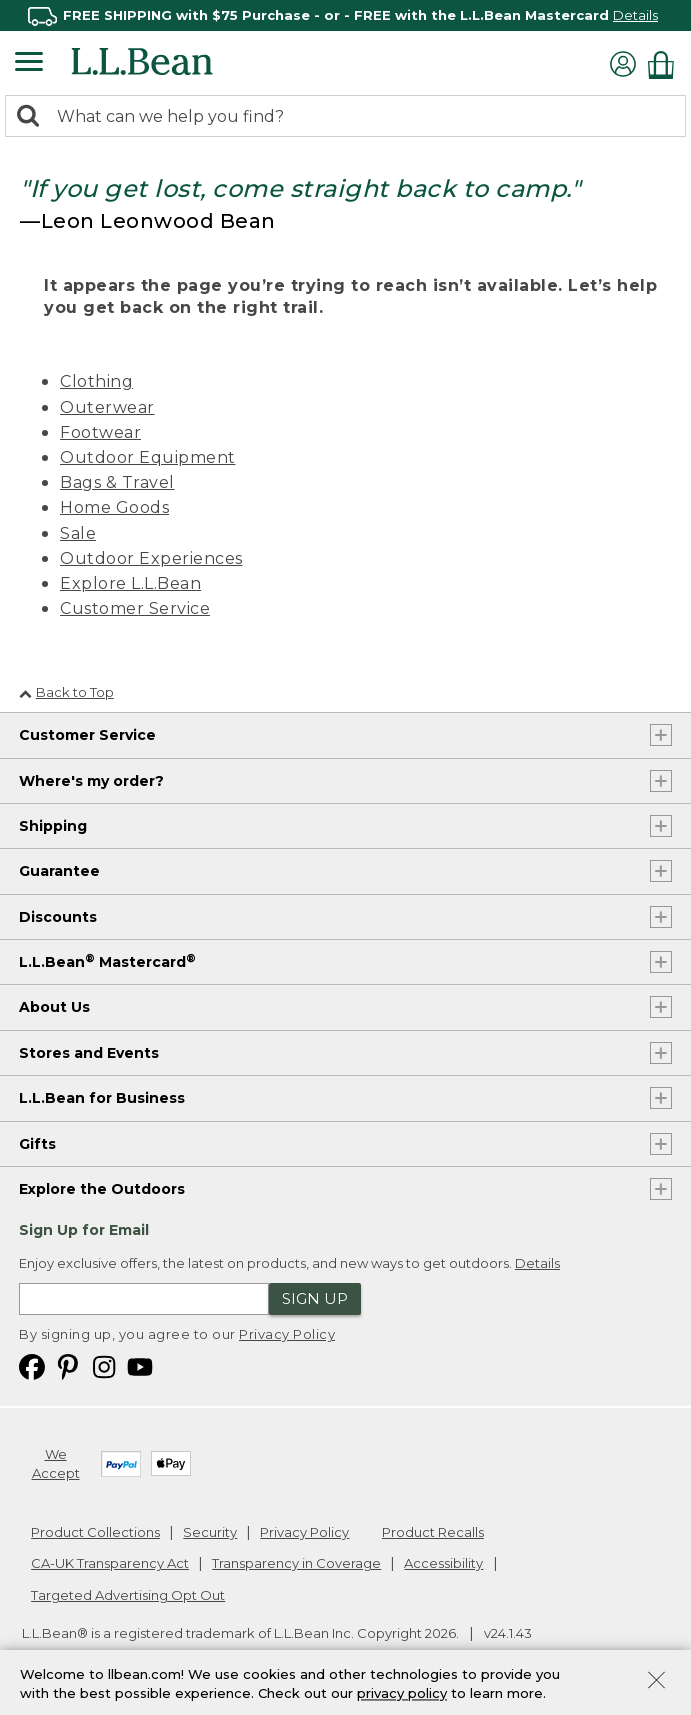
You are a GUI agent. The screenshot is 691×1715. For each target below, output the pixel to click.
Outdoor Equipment (148, 457)
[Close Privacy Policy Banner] (656, 1683)
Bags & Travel (117, 482)
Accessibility (443, 1563)
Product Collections (95, 1532)
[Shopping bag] (666, 64)
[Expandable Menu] (29, 64)
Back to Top (66, 692)
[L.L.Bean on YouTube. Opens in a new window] (140, 1365)
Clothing (96, 381)
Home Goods (114, 507)
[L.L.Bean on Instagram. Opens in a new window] (104, 1365)
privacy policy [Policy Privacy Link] (402, 1693)
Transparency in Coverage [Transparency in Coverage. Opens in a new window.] (296, 1563)
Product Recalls (433, 1532)
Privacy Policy (287, 1334)
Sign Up (315, 1298)
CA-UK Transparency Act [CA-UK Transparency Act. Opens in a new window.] (110, 1563)
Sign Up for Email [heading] (84, 1230)
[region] (345, 15)
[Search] (33, 117)
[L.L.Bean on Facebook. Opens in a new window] (32, 1365)
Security (210, 1532)
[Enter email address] (144, 1299)
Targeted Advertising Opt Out (128, 1595)
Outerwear (107, 407)
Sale (78, 533)
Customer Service (135, 608)
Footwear (100, 432)
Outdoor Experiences (151, 558)
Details (635, 15)
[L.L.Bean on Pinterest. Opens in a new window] (68, 1365)
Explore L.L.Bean (130, 583)
